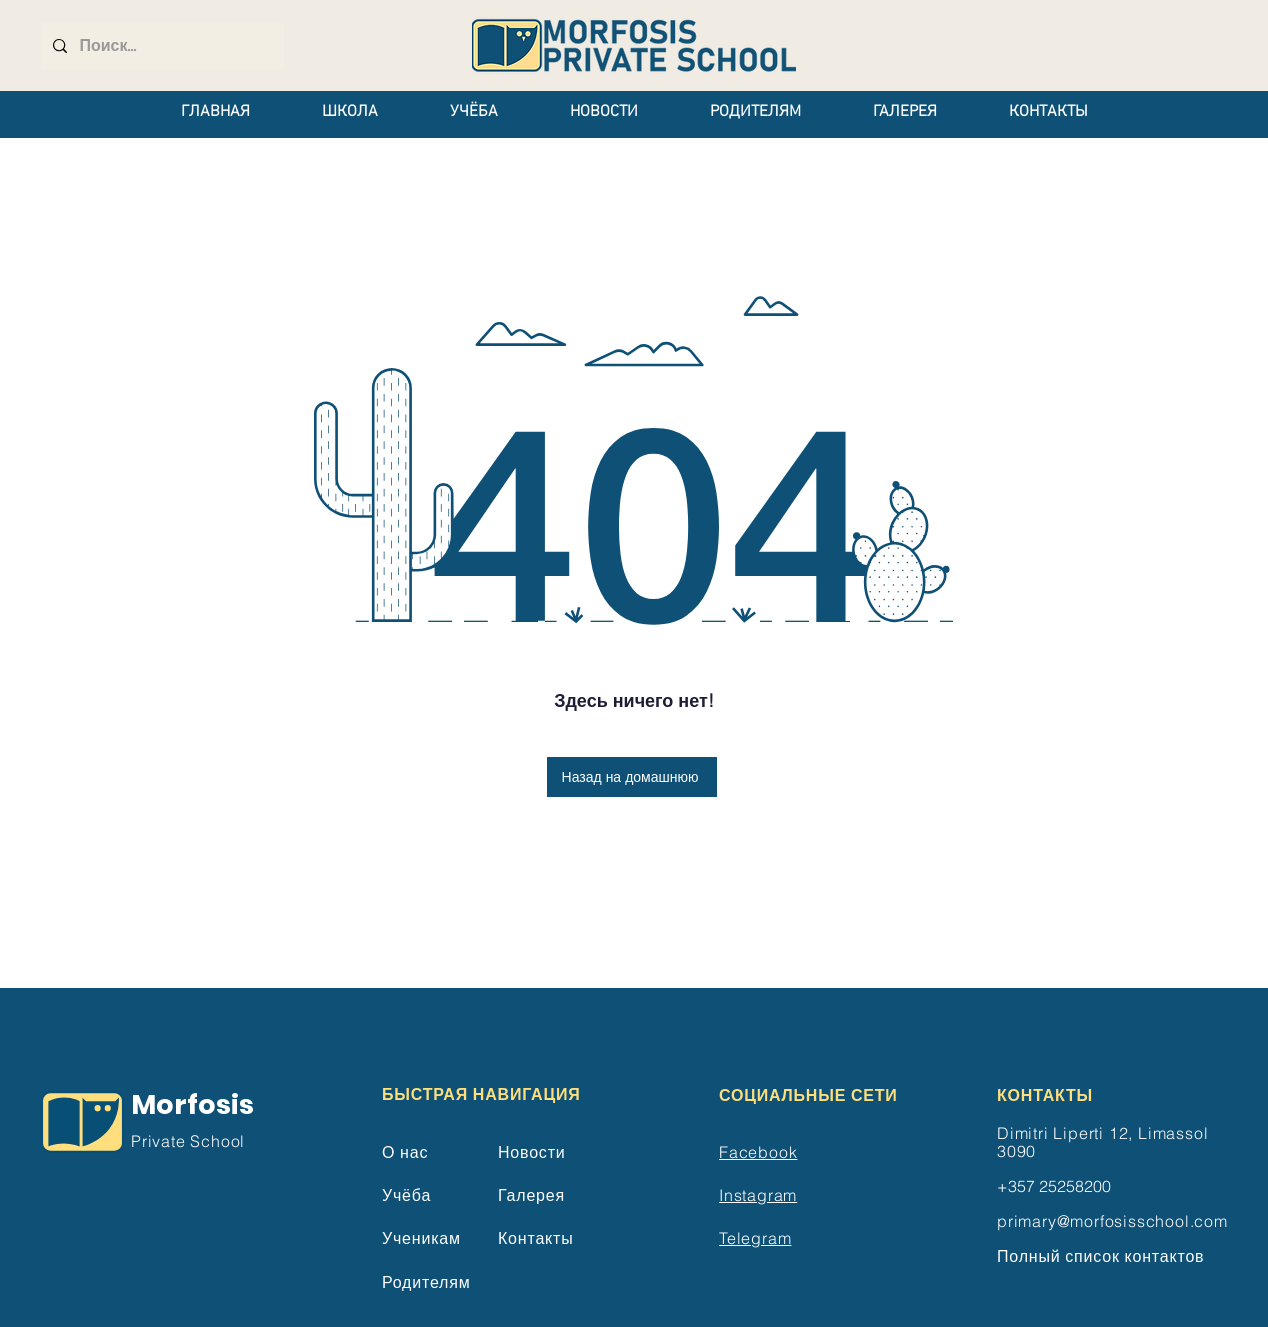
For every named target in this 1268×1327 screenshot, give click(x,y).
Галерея (531, 1195)
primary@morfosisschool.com (1112, 1221)
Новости (532, 1152)
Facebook (758, 1152)
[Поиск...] (160, 46)
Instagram (758, 1195)
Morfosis (192, 1104)
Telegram (755, 1238)
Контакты (536, 1238)
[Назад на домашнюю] (632, 777)
